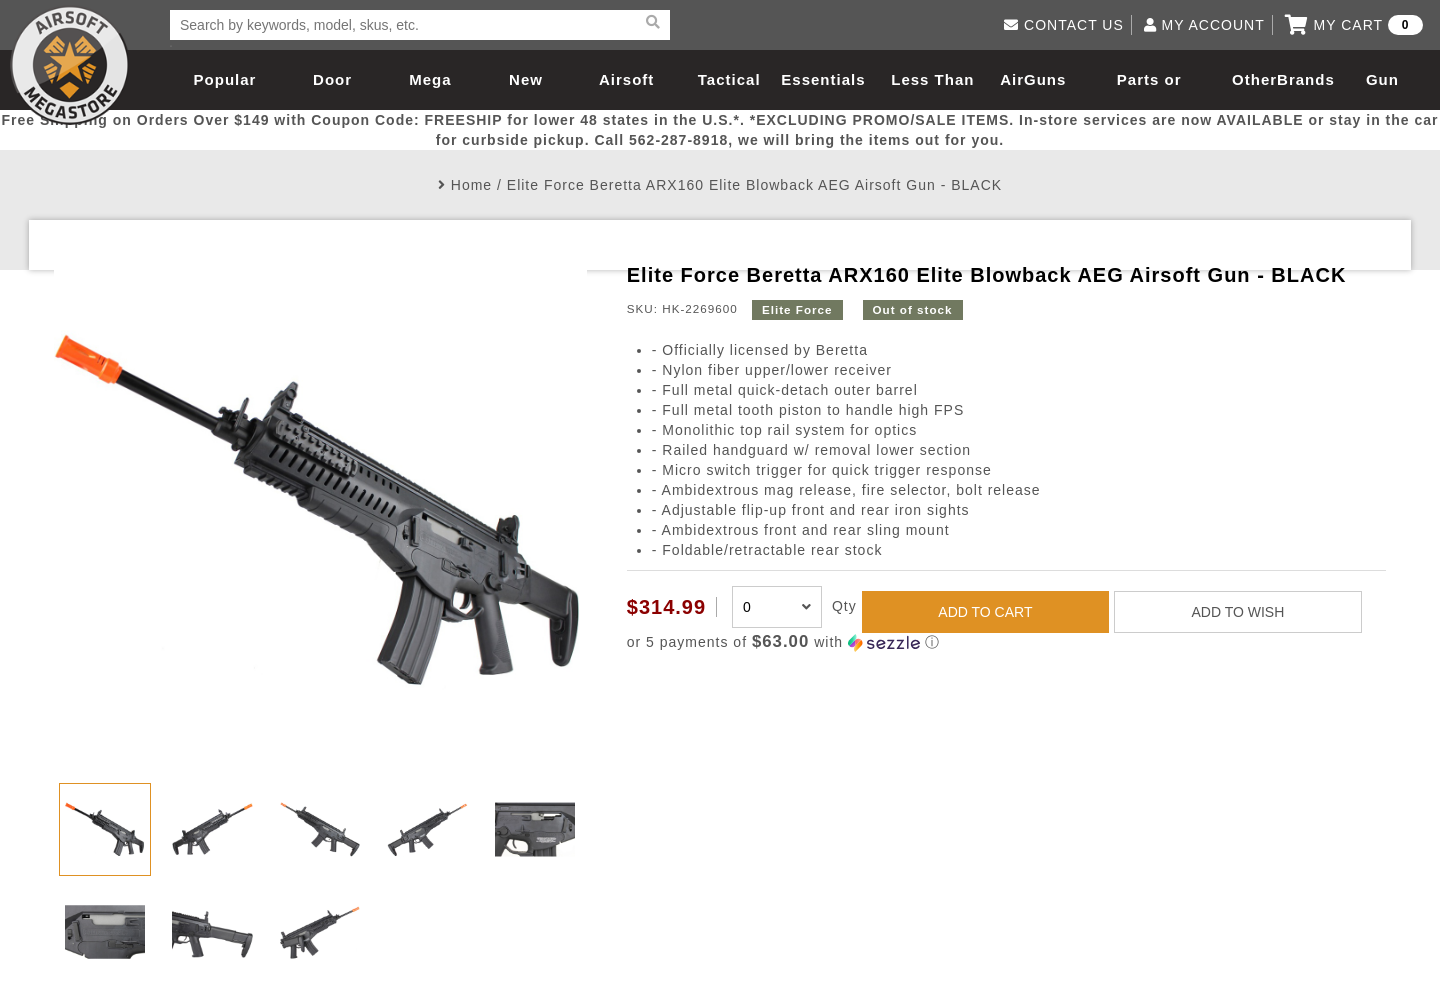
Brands (1306, 79)
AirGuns (1033, 79)
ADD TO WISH (1237, 612)
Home (471, 185)
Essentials (823, 79)
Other (1254, 79)
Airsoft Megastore (70, 65)
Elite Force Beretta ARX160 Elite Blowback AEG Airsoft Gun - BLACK (754, 185)
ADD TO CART (985, 612)
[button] (1006, 642)
